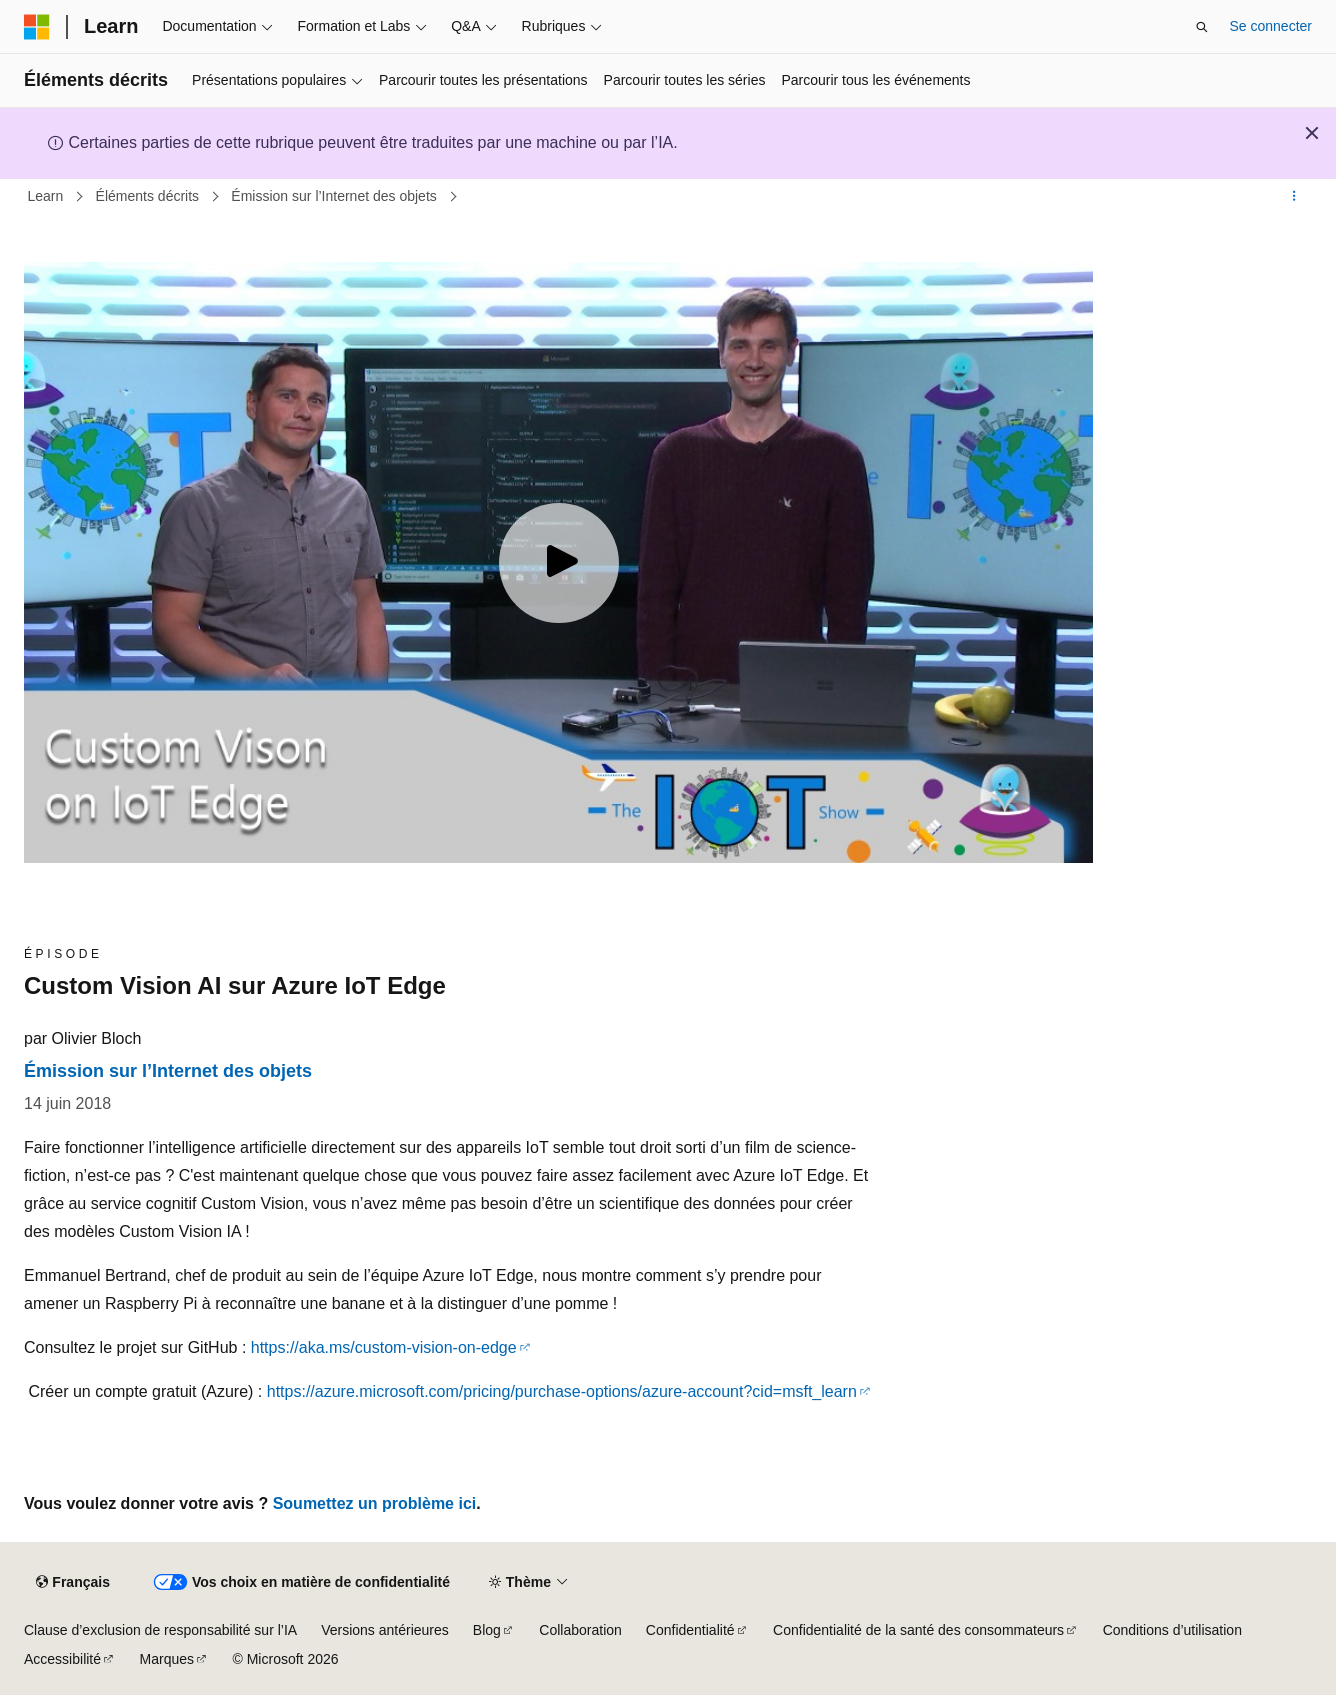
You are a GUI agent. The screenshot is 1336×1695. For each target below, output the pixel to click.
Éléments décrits (149, 196)
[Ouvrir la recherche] (1202, 27)
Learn (48, 196)
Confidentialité (690, 1630)
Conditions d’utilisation (1172, 1630)
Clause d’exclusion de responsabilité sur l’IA (160, 1630)
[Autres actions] (1294, 197)
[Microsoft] (37, 27)
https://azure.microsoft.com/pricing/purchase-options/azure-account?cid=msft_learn (562, 1391)
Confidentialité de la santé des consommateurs (918, 1630)
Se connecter (1271, 26)
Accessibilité (62, 1659)
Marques (167, 1659)
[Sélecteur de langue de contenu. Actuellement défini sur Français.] (72, 1583)
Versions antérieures (385, 1630)
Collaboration (580, 1630)
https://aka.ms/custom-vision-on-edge (384, 1347)
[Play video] (559, 563)
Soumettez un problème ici (375, 1503)
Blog (487, 1630)
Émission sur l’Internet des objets (335, 196)
